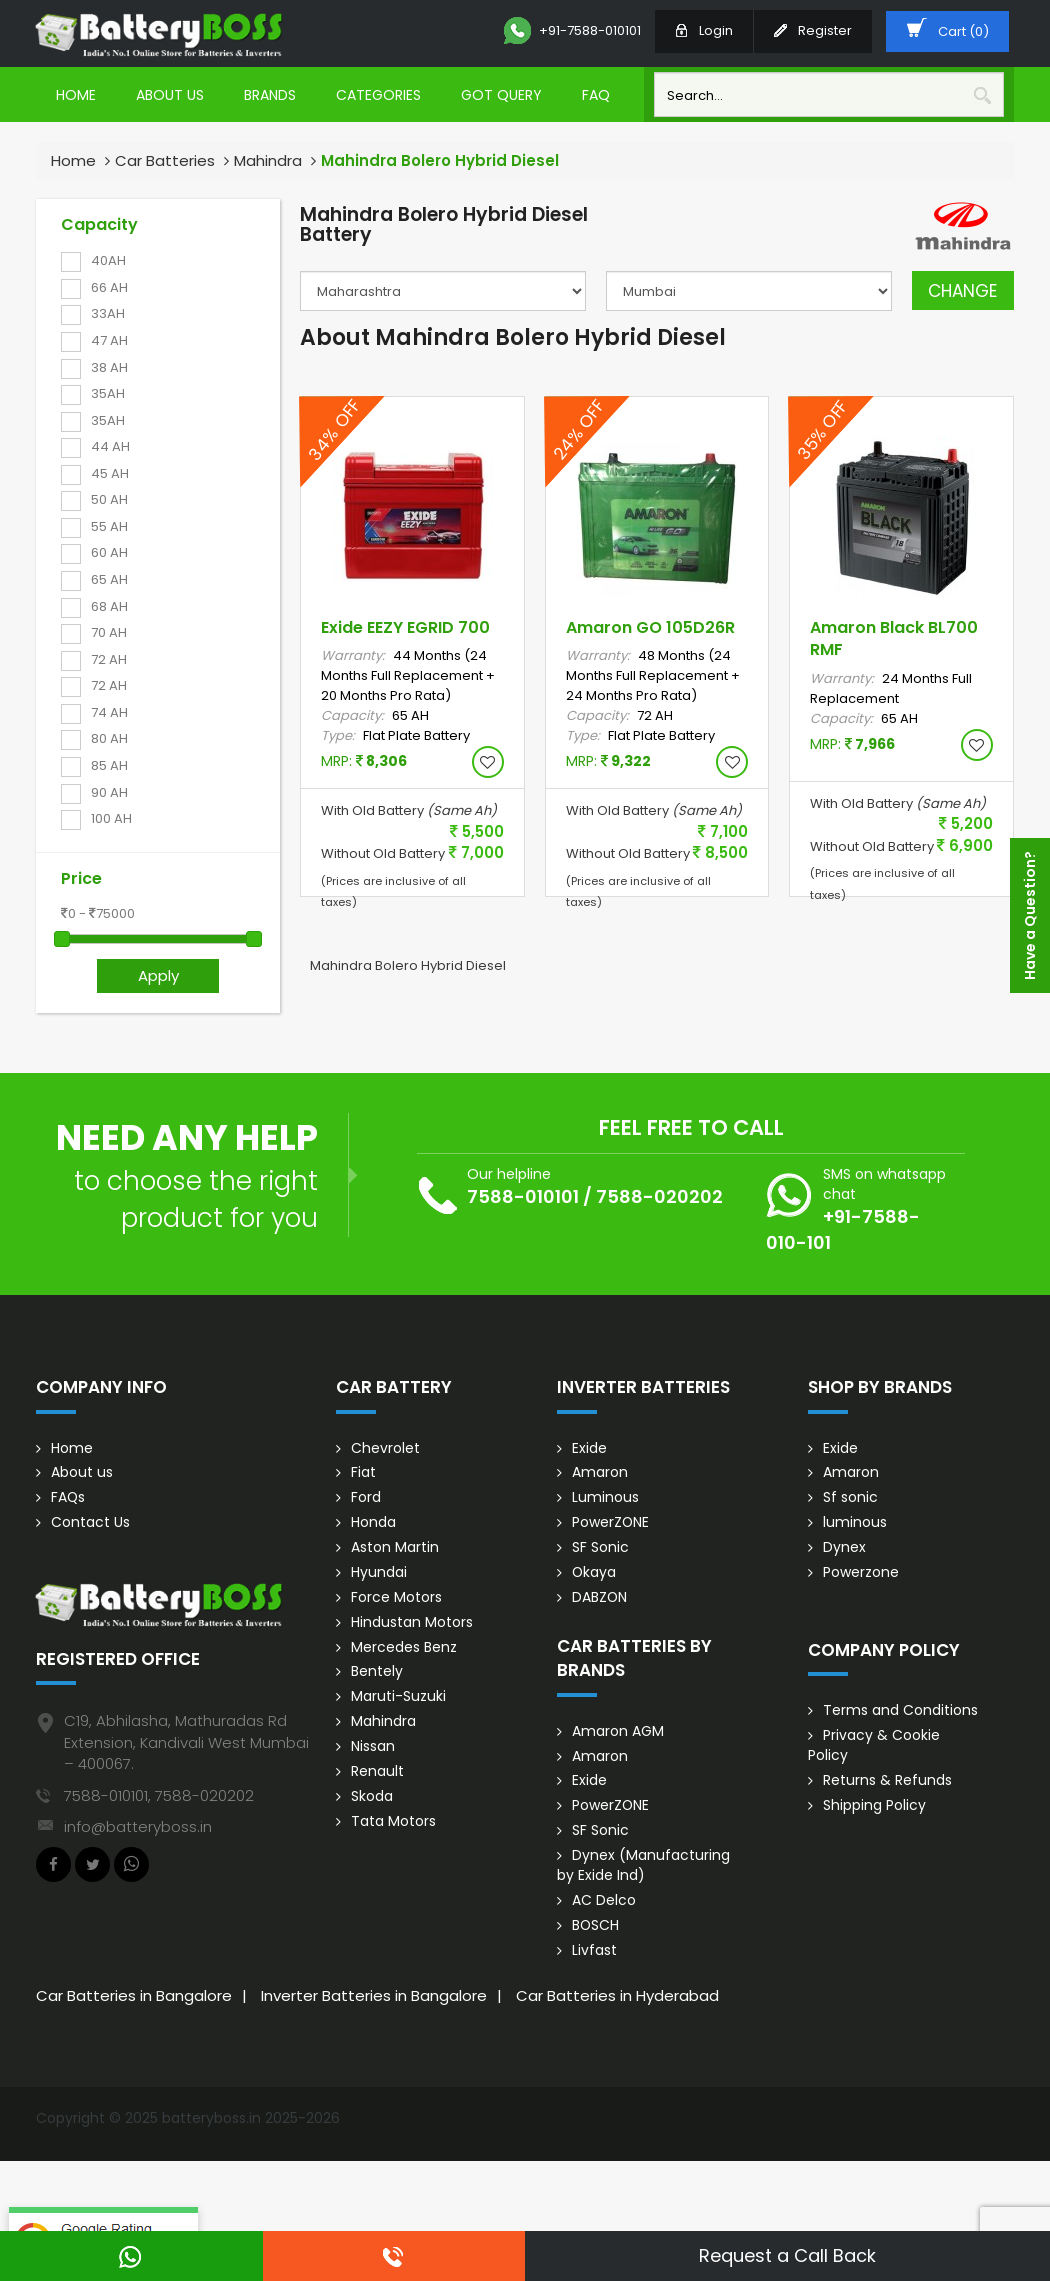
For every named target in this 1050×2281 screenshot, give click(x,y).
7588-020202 (659, 1196)
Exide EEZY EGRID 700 (405, 627)
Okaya (594, 1574)
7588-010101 (523, 1196)
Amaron (600, 1474)
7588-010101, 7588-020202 (159, 1795)
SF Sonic (600, 1549)
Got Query (501, 95)
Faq (596, 95)
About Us (170, 95)
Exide (589, 1449)
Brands (270, 95)
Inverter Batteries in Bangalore (374, 1998)
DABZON (600, 1599)
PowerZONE (611, 1524)
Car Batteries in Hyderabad (617, 1998)
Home (76, 95)
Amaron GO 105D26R (650, 627)
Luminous (605, 1499)
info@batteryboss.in (138, 1826)
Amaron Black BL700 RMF (894, 639)
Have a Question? (1030, 915)
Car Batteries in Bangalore (134, 1998)
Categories (378, 95)
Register (813, 30)
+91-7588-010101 (572, 31)
